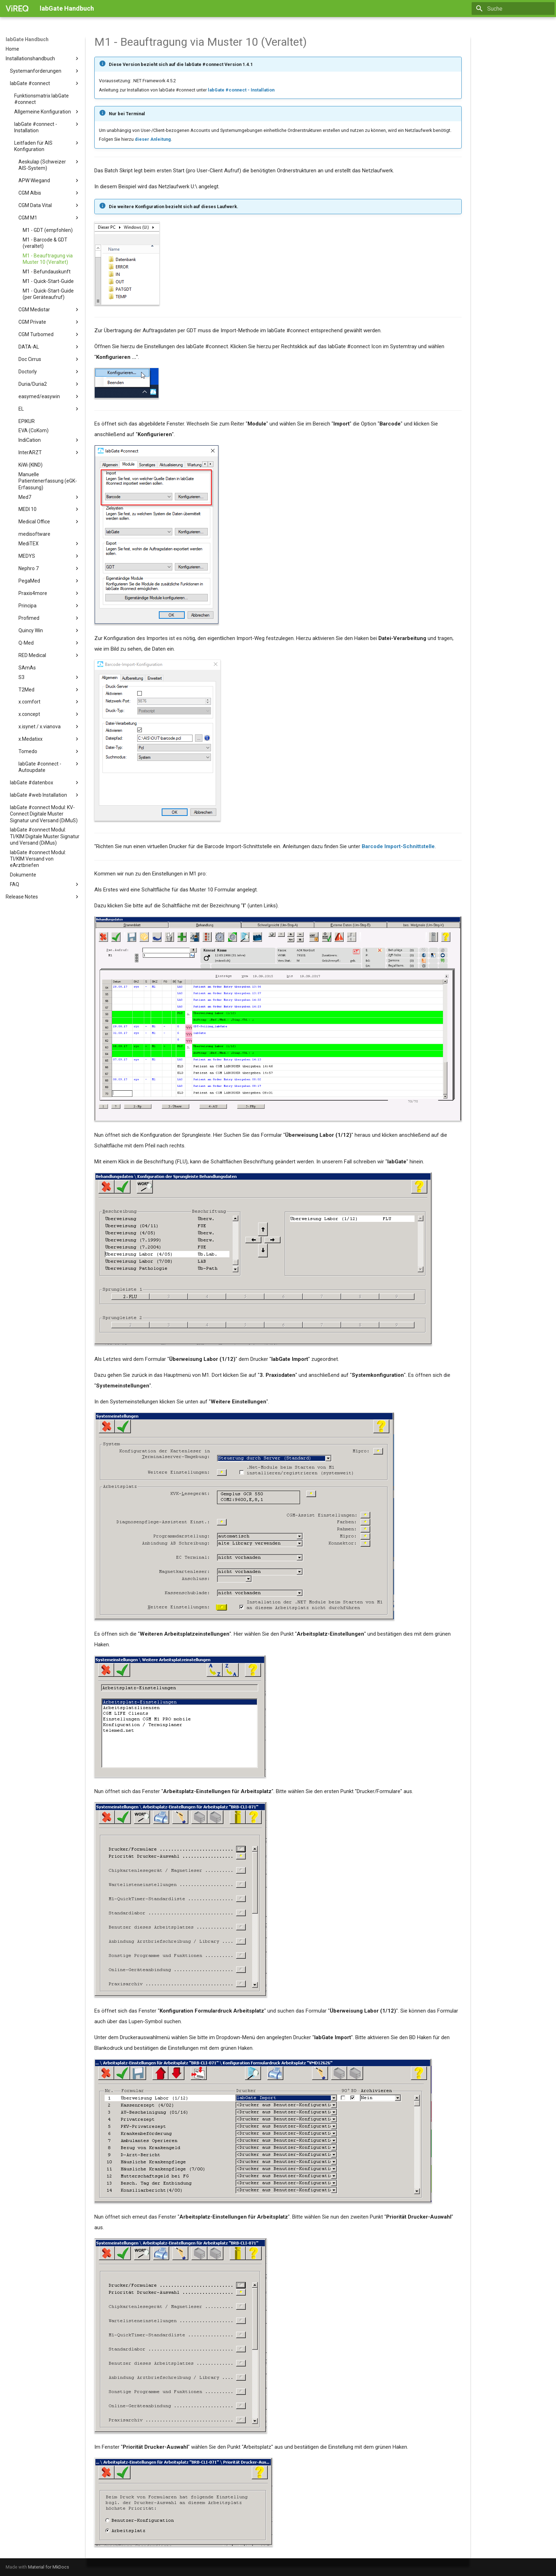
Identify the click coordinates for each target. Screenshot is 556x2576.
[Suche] (513, 8)
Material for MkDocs (48, 2567)
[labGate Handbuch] (17, 8)
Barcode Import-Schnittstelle (398, 846)
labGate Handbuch (27, 39)
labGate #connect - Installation (241, 90)
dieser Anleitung (153, 139)
